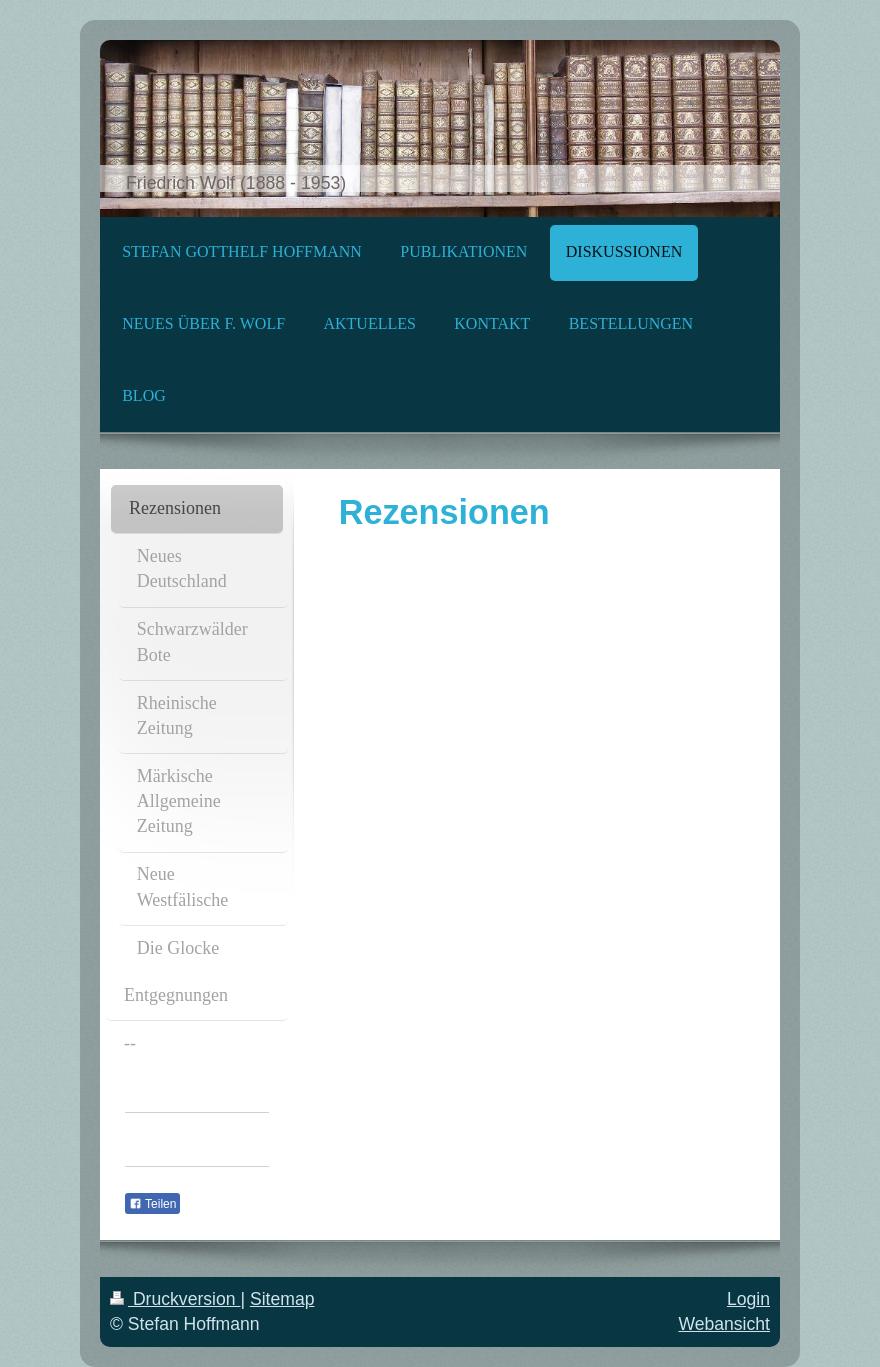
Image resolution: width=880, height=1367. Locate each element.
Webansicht (724, 1324)
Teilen (152, 1204)
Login (748, 1299)
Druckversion (175, 1299)
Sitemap (282, 1299)
